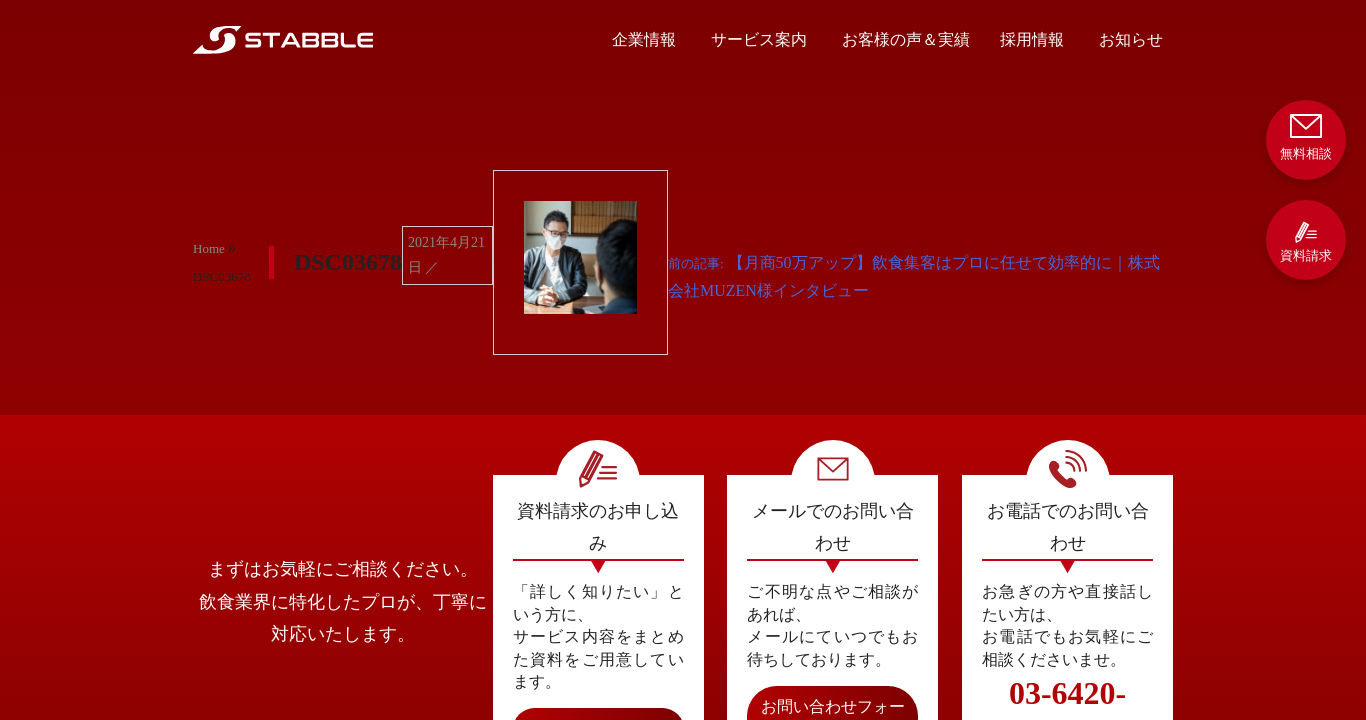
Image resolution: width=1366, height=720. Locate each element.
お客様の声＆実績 (906, 39)
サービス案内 (759, 39)
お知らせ (1131, 39)
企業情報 (644, 39)
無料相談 (1306, 135)
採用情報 (1032, 39)
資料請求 (1306, 241)
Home (209, 248)
